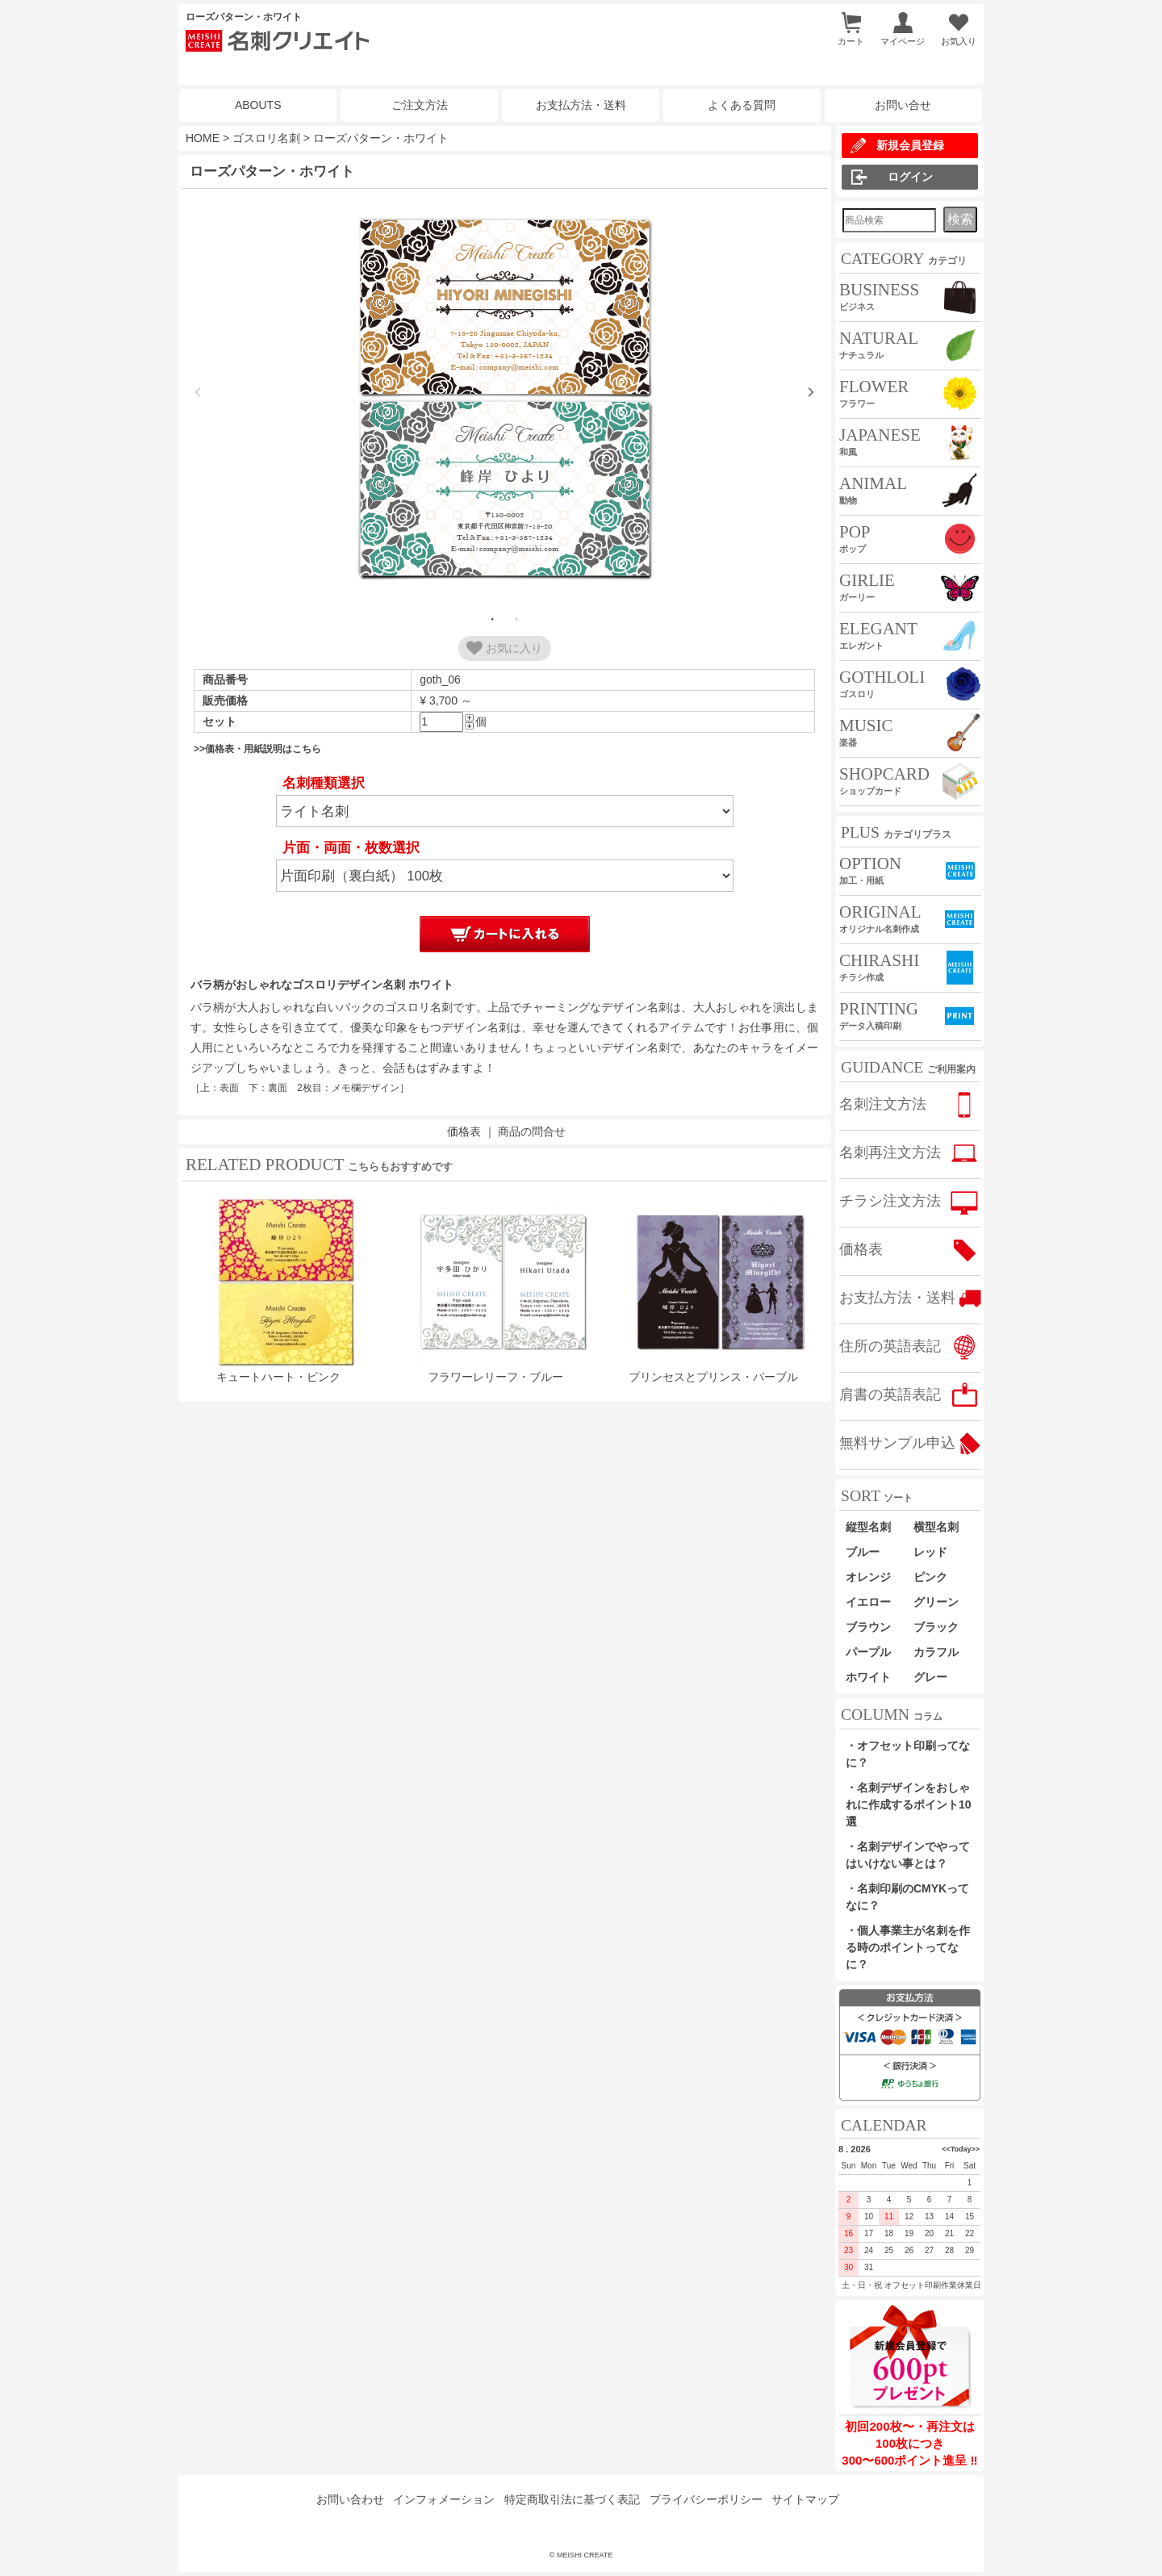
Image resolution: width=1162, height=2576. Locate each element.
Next (811, 392)
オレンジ (868, 1576)
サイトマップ (805, 2499)
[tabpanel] (504, 400)
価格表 (464, 1131)
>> (975, 2149)
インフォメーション (444, 2499)
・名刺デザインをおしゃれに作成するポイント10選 (909, 1804)
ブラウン (868, 1626)
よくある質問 (741, 104)
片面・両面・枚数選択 (351, 847)
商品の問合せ (532, 1131)
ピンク (930, 1576)
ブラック (936, 1626)
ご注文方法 (419, 104)
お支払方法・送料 (581, 104)
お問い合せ (903, 104)
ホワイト (868, 1677)
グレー (930, 1677)
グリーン (936, 1601)
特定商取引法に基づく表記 (572, 2499)
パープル (868, 1652)
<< (946, 2149)
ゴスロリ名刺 (266, 138)
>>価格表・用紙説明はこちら (257, 749)
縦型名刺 (868, 1526)
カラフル (936, 1652)
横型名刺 (936, 1526)
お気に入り (504, 648)
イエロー (868, 1601)
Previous (198, 392)
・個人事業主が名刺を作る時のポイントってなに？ (908, 1947)
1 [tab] (492, 619)
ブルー (868, 1551)
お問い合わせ (350, 2499)
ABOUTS (258, 104)
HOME (202, 138)
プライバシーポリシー (706, 2499)
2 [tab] (516, 619)
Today (961, 2149)
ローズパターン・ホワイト (381, 138)
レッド (930, 1551)
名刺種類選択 (323, 783)
